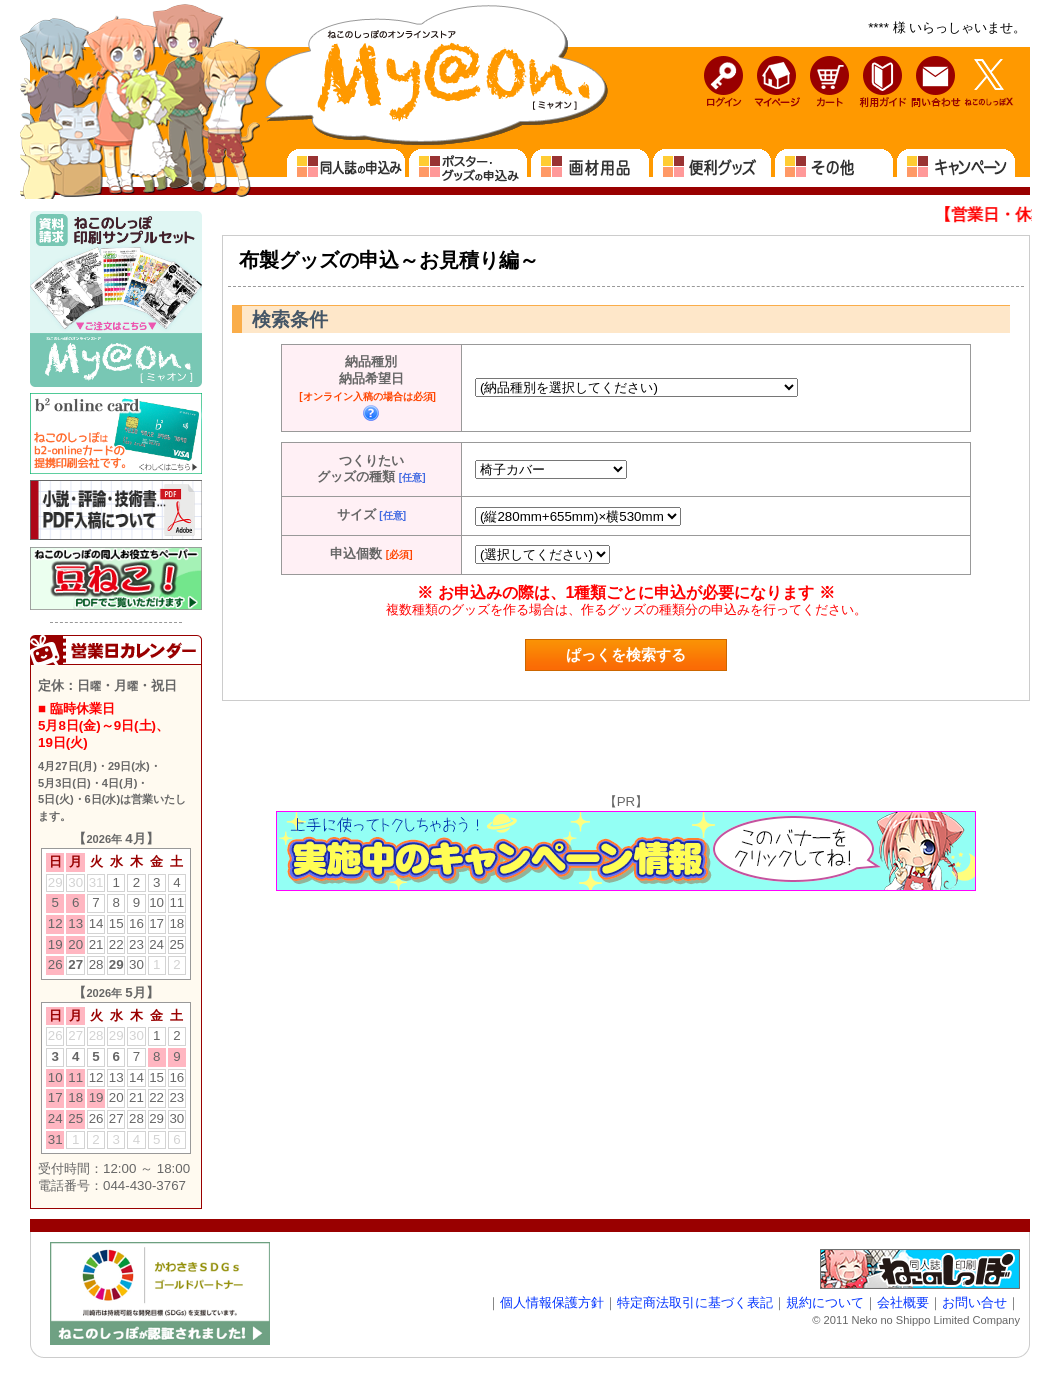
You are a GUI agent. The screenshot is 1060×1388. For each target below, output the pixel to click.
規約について (825, 1302)
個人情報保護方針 (552, 1302)
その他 (835, 168)
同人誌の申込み (347, 168)
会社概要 (903, 1302)
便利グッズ (713, 168)
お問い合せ (974, 1302)
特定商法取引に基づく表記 (695, 1302)
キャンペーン (957, 168)
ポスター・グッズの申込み (469, 168)
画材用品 (591, 168)
